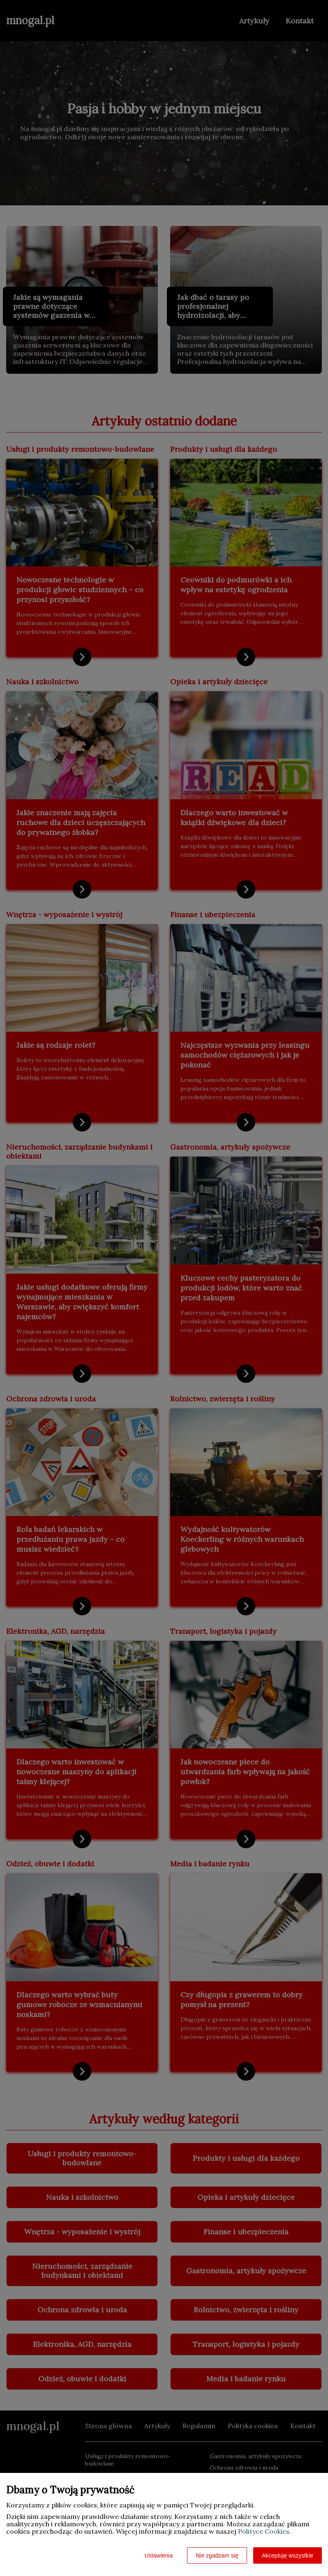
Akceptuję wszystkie (287, 2555)
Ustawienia (159, 2555)
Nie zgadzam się (217, 2555)
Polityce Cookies (263, 2531)
